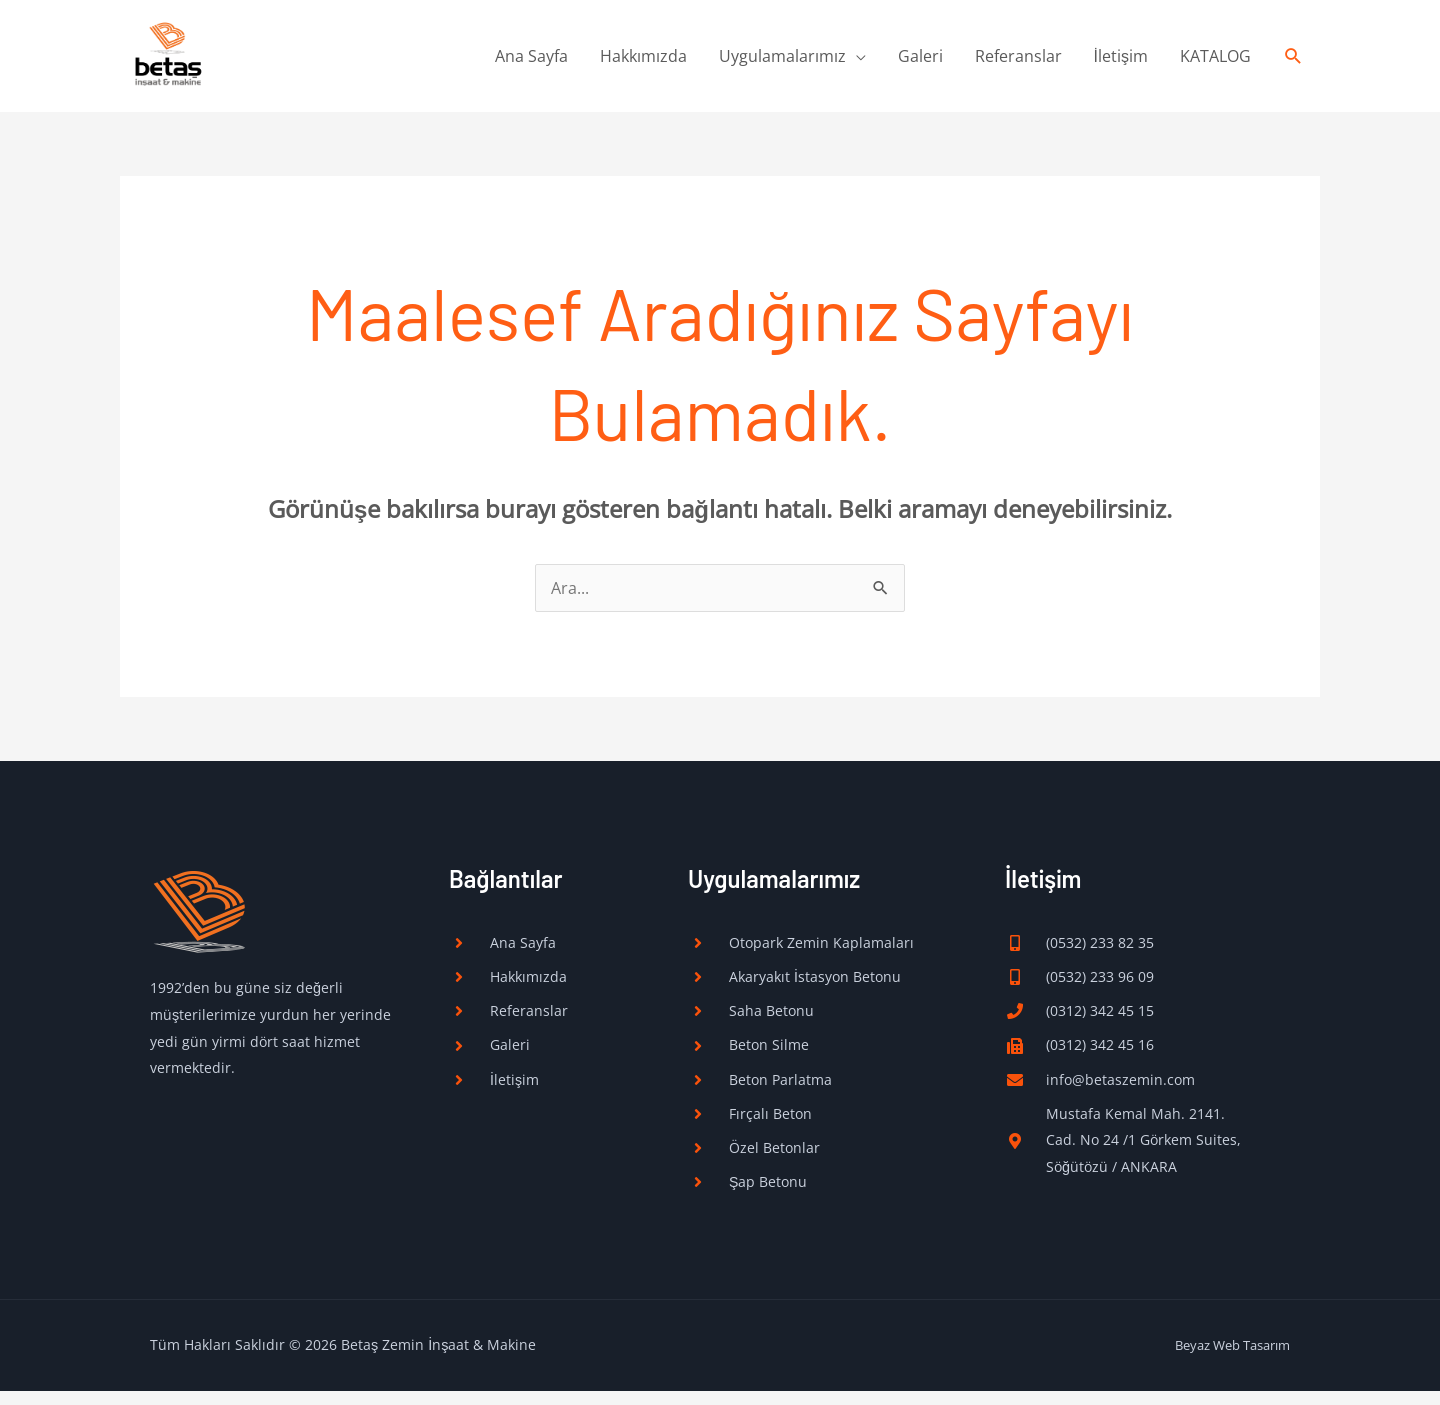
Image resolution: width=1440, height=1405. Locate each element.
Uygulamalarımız (782, 61)
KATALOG (1215, 61)
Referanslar (1018, 61)
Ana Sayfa (531, 61)
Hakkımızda (643, 61)
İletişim (1121, 61)
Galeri (920, 61)
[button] (1293, 61)
